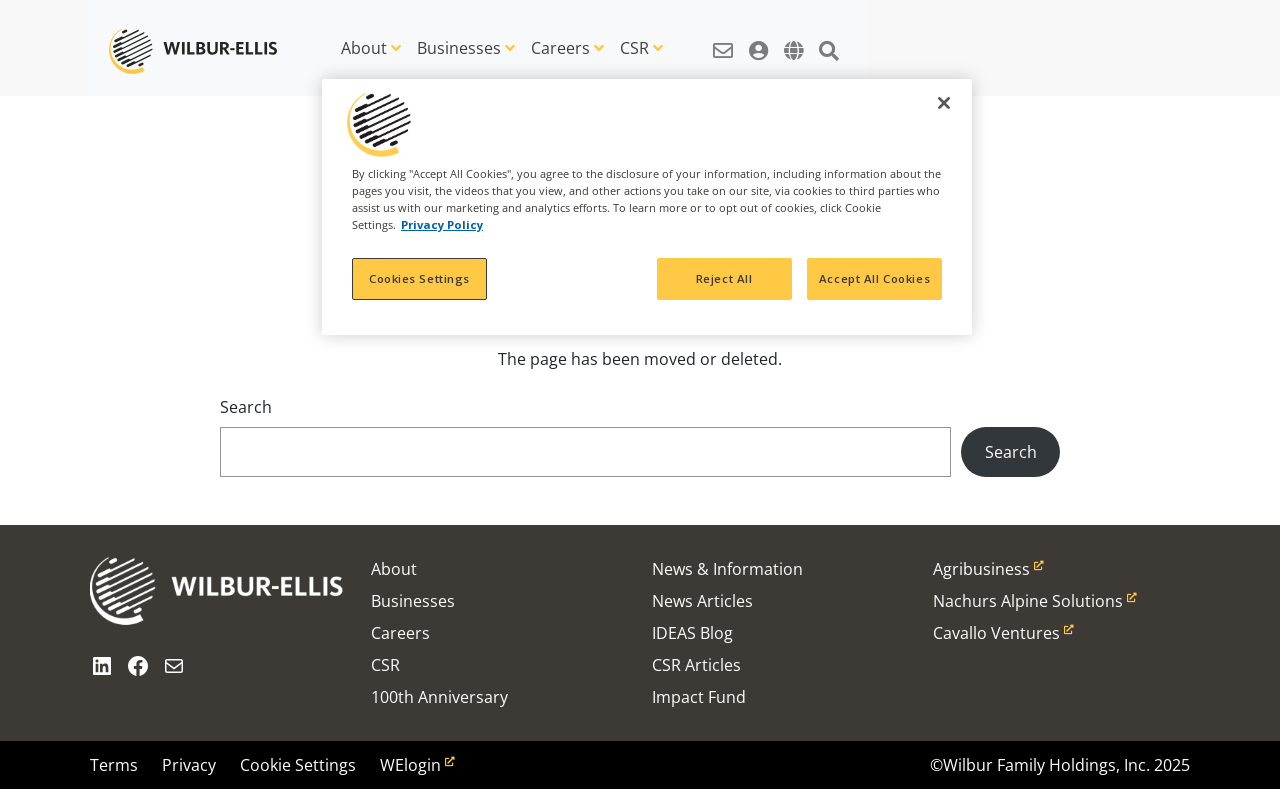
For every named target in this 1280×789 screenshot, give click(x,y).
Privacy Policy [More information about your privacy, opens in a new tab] (442, 224)
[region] (647, 207)
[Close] (944, 103)
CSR (634, 48)
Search (246, 407)
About (364, 48)
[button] (723, 40)
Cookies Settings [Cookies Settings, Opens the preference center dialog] (419, 278)
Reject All (724, 278)
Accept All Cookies (874, 278)
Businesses (459, 48)
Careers (560, 48)
